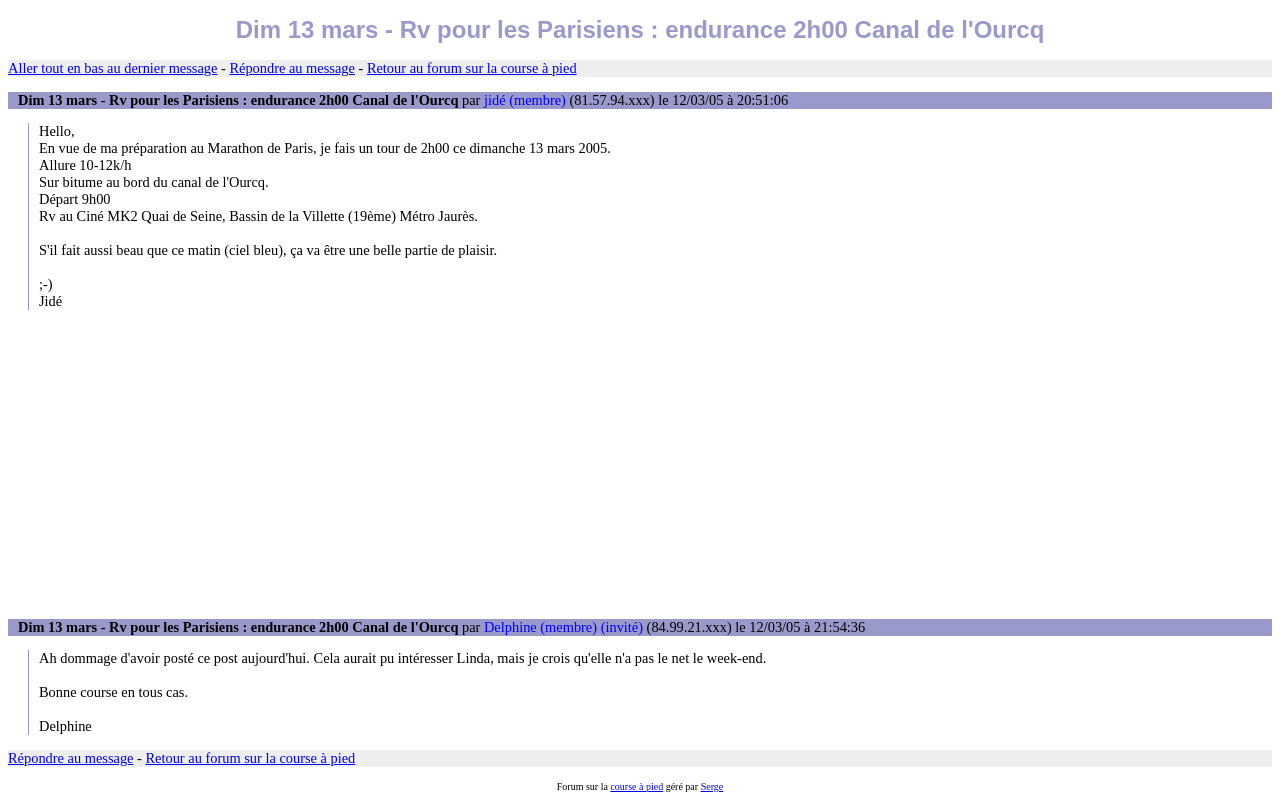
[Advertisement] (640, 464)
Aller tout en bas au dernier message (112, 68)
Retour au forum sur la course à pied (472, 68)
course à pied (636, 786)
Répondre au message (291, 68)
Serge (712, 786)
